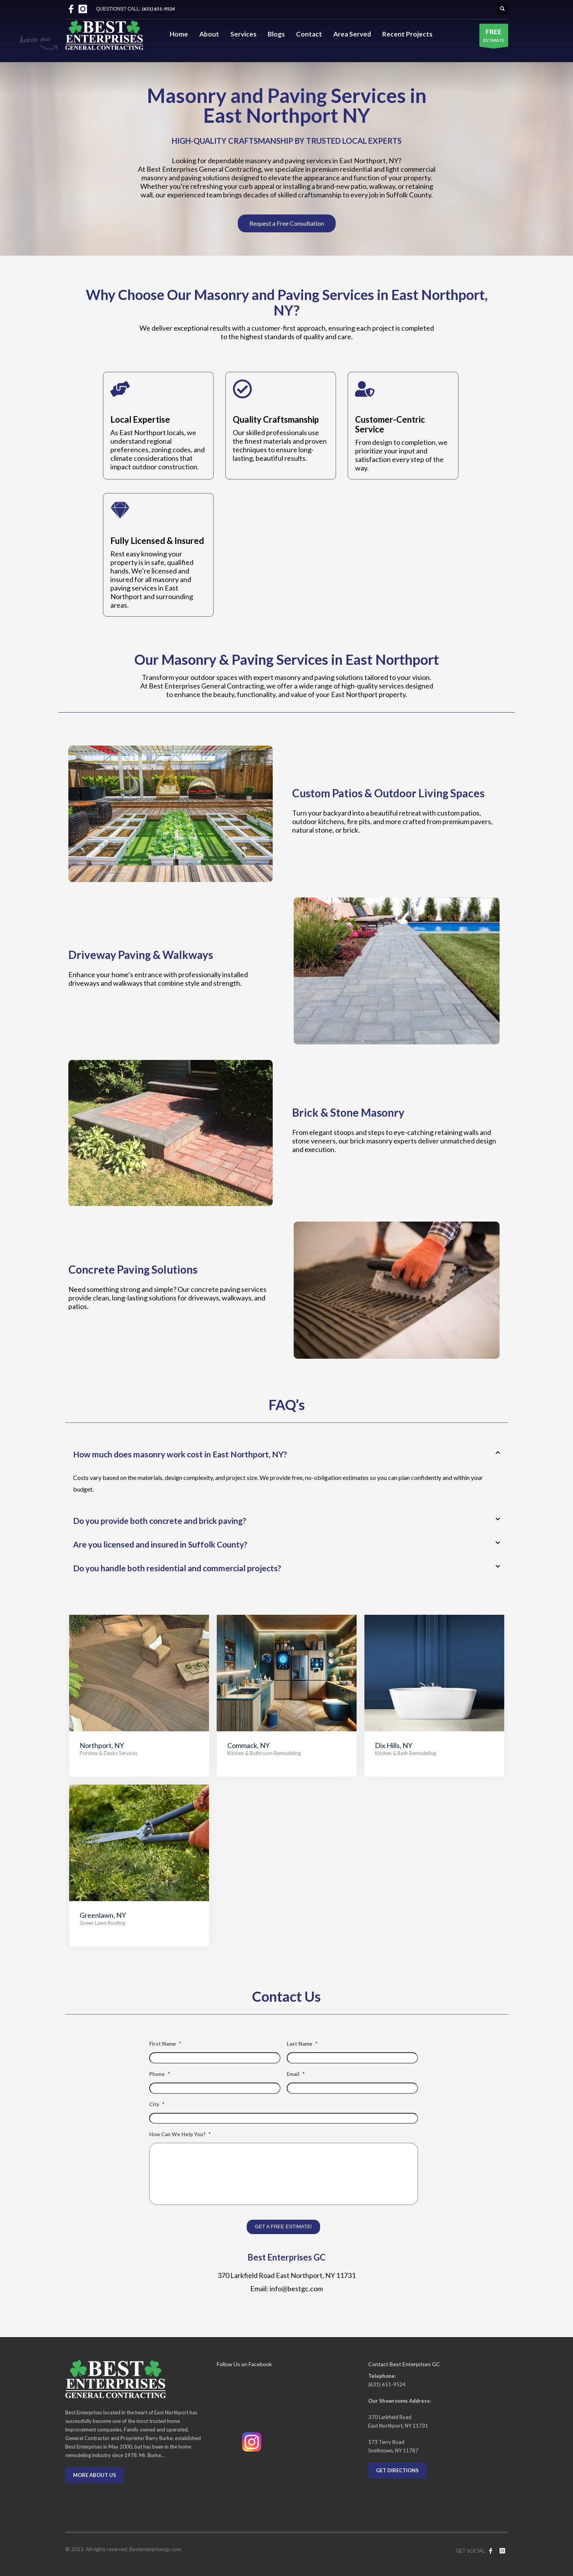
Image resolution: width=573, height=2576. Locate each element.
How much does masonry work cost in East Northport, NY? (180, 1454)
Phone (159, 2074)
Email (296, 2074)
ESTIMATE (493, 37)
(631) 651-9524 (158, 9)
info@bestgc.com (296, 2288)
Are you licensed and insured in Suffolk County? (160, 1544)
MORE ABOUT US (94, 2475)
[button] (286, 1454)
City (156, 2104)
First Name (165, 2044)
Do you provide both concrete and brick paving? (159, 1520)
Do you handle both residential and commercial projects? (177, 1568)
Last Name (302, 2044)
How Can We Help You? (180, 2134)
